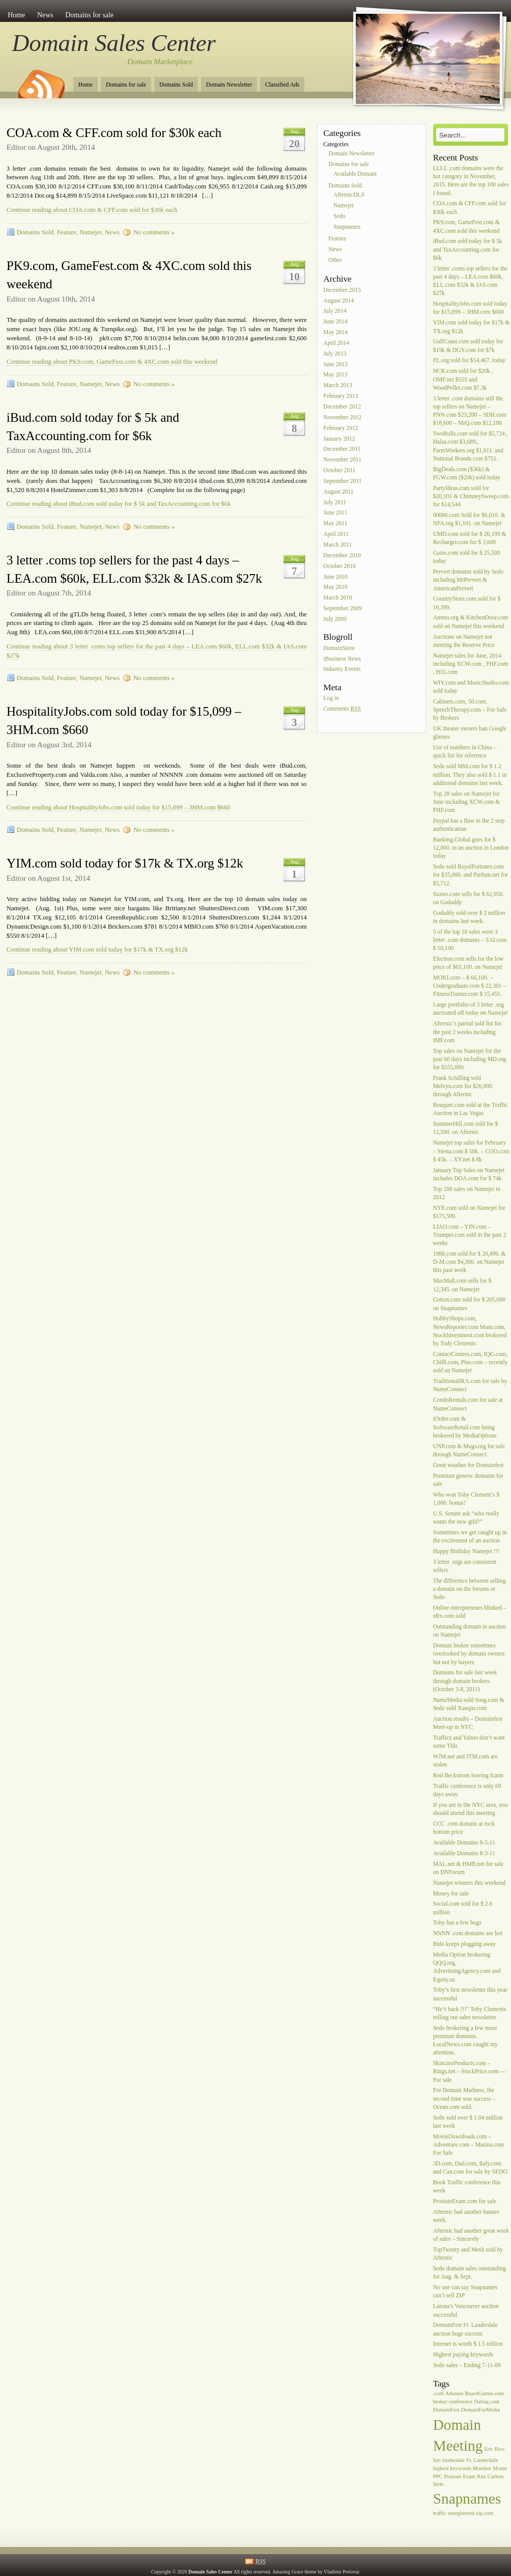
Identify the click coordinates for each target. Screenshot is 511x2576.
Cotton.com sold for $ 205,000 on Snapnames (469, 1304)
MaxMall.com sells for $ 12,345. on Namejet (462, 1285)
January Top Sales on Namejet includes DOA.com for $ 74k (469, 1174)
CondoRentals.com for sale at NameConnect (468, 1404)
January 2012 (339, 439)
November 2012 (342, 417)
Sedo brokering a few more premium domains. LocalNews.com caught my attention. (465, 2040)
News (45, 15)
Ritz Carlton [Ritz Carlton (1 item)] (490, 2476)
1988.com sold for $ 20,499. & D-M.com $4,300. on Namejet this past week (469, 1262)
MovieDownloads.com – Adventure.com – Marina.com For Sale (468, 2144)
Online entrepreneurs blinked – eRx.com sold (469, 1612)
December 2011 (341, 449)
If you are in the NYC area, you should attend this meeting (470, 1809)
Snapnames (346, 227)
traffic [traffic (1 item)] (439, 2513)
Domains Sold (176, 85)
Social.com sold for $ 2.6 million (463, 1908)
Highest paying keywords (463, 2355)
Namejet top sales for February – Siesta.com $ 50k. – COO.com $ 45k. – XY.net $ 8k (471, 1151)
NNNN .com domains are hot (467, 1934)
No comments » (154, 232)
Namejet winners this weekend (469, 1883)
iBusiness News (342, 659)
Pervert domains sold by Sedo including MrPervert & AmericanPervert (468, 579)
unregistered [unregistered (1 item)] (460, 2513)
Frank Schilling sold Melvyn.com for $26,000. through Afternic (463, 1086)
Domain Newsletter (229, 85)
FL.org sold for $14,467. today (469, 361)
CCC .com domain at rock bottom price (464, 1828)
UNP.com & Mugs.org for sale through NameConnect (469, 1450)
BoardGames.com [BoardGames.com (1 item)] (484, 2393)
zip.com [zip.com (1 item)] (484, 2513)
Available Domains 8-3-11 (464, 1853)
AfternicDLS (348, 195)
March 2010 (337, 598)
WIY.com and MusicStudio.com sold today (471, 687)
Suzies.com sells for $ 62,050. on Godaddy (468, 898)
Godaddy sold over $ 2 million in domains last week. (469, 917)
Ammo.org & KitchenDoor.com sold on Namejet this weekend (470, 622)
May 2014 (335, 332)
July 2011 (334, 502)
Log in (331, 698)
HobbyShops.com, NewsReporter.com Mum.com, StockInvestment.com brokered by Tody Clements (470, 1331)
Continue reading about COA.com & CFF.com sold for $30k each (92, 209)
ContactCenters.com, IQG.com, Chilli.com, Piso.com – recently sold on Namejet (470, 1362)
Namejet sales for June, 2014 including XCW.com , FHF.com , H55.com (470, 664)
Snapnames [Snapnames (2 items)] (467, 2498)
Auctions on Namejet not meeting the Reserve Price (464, 641)
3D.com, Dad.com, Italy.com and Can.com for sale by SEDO (470, 2167)
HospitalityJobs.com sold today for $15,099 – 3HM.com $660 (470, 308)
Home (16, 15)
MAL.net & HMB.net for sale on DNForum (468, 1868)
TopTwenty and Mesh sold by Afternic (468, 2253)
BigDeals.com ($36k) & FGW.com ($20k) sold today (466, 473)
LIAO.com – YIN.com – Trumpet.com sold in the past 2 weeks (469, 1235)
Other (335, 260)
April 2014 (336, 343)
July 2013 (334, 353)
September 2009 (342, 608)
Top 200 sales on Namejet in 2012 (466, 1193)
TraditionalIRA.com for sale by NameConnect (470, 1385)
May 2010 (335, 587)
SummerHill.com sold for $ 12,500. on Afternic (465, 1128)
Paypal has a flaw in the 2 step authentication (469, 825)
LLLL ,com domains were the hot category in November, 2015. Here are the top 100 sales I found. (471, 181)
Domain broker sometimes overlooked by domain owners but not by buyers (469, 1653)
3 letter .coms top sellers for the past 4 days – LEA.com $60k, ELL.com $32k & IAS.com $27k (470, 281)
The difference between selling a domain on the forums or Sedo (469, 1589)
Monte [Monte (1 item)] (500, 2468)
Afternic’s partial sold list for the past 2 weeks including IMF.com (467, 1032)
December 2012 (342, 406)
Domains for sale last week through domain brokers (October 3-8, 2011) (465, 1681)
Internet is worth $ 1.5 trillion (468, 2344)
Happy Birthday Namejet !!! (466, 1551)
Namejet (90, 232)
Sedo (339, 216)
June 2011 (335, 513)
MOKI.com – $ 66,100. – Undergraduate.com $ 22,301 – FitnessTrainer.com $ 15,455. (469, 985)
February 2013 (340, 396)
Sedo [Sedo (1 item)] (438, 2484)
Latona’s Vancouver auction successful (466, 2310)
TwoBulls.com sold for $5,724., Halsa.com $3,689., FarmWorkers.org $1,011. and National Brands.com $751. (470, 446)
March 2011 (337, 544)
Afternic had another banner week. (466, 2216)
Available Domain (354, 174)
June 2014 (335, 322)
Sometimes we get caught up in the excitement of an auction (470, 1536)
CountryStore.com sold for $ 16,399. (467, 603)
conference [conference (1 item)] (460, 2401)
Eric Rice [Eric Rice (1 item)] (494, 2449)
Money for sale (451, 1893)
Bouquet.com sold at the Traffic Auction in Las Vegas (470, 1109)
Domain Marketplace (160, 62)
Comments (342, 709)
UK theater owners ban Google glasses (469, 733)
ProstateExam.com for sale (465, 2201)
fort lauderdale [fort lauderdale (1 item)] (449, 2460)
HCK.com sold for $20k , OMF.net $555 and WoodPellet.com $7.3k (463, 379)
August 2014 (338, 300)
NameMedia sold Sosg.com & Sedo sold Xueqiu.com (468, 1704)
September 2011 (342, 481)
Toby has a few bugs (457, 1923)
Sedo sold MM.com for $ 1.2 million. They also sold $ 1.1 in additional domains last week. (470, 775)
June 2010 (335, 577)
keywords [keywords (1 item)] (460, 2468)
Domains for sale (89, 15)
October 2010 (339, 566)
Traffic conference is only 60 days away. (467, 1790)
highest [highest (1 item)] (441, 2468)
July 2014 (334, 311)
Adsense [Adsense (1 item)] (454, 2393)
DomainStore (339, 648)
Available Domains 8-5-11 (464, 1842)
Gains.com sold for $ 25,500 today (466, 557)
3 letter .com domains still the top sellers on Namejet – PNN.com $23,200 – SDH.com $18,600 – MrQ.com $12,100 (469, 411)
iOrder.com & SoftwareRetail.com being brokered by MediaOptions (465, 1427)
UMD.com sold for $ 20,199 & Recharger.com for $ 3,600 (469, 538)
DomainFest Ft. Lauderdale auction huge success (465, 2329)
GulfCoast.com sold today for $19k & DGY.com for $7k (468, 346)
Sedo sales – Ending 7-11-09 (467, 2365)
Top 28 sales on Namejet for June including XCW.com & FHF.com (466, 802)
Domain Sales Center (114, 43)
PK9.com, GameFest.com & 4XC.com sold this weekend (466, 227)
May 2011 (335, 524)
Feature (66, 232)
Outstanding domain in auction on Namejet (469, 1630)
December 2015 (342, 290)
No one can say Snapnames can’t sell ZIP (465, 2292)
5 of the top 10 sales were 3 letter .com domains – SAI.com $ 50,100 (470, 940)
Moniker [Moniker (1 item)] (482, 2468)
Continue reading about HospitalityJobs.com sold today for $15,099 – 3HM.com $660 (118, 807)
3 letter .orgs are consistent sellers (464, 1566)
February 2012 (340, 428)
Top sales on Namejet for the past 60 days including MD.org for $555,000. (469, 1059)
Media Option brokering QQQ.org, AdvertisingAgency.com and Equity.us (467, 1967)
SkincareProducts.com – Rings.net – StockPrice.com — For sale (469, 2071)
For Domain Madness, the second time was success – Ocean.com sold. (464, 2098)
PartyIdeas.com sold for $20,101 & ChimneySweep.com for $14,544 (471, 496)
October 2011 (339, 470)
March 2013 (337, 386)
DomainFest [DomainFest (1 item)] (446, 2409)
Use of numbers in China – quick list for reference (465, 752)
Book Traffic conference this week (467, 2186)
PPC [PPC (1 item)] (438, 2476)
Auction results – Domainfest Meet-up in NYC (467, 1723)
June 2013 (335, 364)
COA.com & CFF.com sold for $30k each (114, 132)
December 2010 (342, 555)
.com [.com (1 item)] (438, 2393)
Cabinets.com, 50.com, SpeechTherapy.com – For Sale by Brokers (470, 709)
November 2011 (342, 460)
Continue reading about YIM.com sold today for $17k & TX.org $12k (97, 949)
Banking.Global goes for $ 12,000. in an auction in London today (470, 847)
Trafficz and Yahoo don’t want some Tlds (469, 1741)
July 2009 (334, 619)
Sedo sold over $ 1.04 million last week (468, 2121)
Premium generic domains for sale (468, 1480)
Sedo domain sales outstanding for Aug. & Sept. (469, 2272)
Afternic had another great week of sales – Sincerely (471, 2235)
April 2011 (336, 534)
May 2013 (335, 375)
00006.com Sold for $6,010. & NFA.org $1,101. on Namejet (469, 519)
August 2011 (338, 492)
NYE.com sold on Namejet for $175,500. (469, 1212)
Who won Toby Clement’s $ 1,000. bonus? (466, 1499)
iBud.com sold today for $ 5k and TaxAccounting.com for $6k (467, 249)
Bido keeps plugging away (464, 1944)
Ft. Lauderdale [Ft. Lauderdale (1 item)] (482, 2460)
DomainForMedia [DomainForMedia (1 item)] (480, 2409)
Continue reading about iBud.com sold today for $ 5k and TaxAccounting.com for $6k (119, 503)
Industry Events (341, 669)
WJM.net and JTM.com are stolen (465, 1760)
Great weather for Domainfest (468, 1465)
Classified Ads (282, 85)
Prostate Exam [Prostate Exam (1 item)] (460, 2476)
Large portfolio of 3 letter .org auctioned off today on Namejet (470, 1009)
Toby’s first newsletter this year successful (470, 1994)
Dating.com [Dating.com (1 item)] (486, 2401)
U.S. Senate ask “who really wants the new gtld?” (466, 1517)
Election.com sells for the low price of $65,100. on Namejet (468, 963)
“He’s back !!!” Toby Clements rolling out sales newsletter (469, 2013)
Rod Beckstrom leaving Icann (468, 1775)
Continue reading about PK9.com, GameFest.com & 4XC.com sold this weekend (112, 361)
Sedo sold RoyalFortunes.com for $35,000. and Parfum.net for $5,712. (470, 875)
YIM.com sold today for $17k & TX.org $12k (125, 863)
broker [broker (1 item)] (440, 2401)
